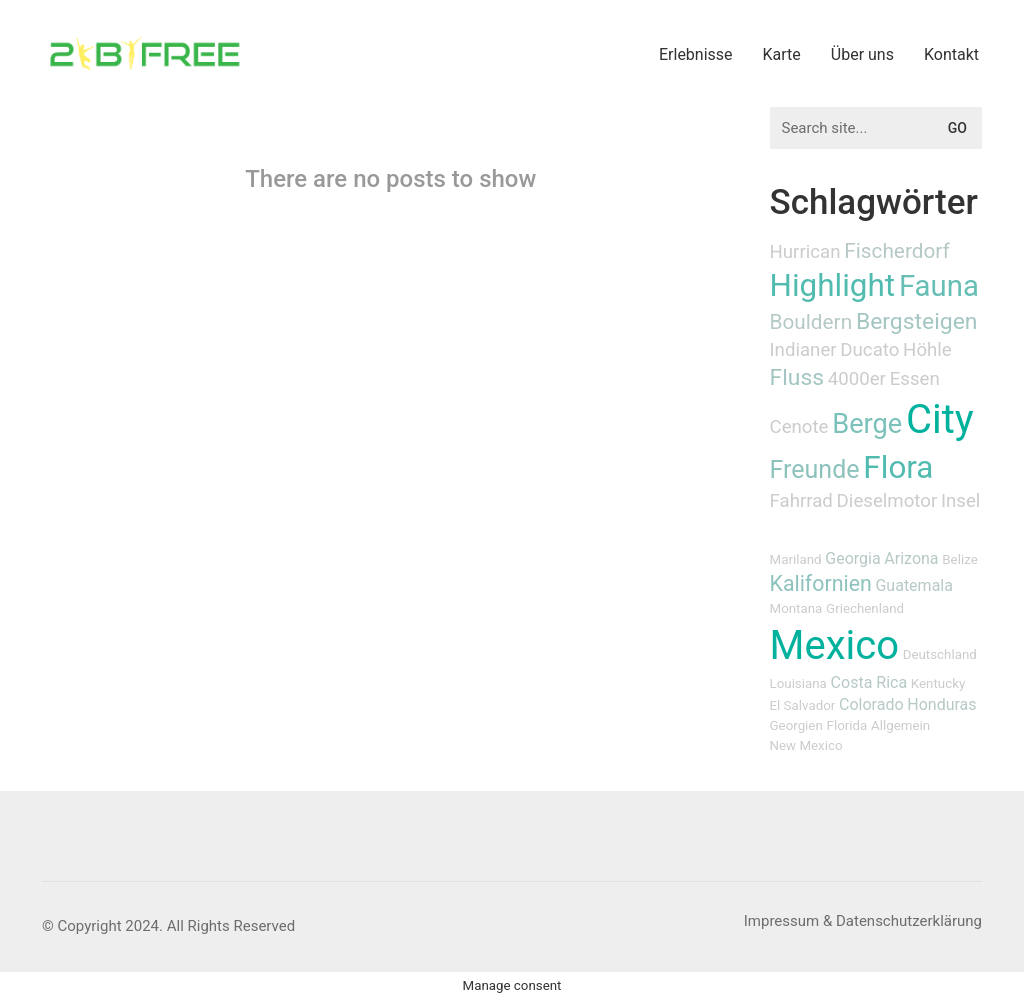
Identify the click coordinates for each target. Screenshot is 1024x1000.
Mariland (796, 559)
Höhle (927, 350)
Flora (898, 467)
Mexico (834, 645)
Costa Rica (869, 682)
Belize (959, 559)
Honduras (941, 704)
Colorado (871, 704)
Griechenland (865, 608)
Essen (915, 379)
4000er (857, 379)
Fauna (939, 286)
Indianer (803, 350)
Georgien (796, 725)
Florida (847, 725)
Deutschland (940, 654)
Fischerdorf (897, 251)
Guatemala (913, 585)
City (940, 419)
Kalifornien (821, 583)
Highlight (833, 285)
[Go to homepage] (145, 53)
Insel (960, 501)
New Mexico (806, 745)
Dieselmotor (887, 501)
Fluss (797, 377)
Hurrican (805, 252)
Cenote (799, 427)
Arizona (911, 558)
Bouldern (811, 322)
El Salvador (803, 705)
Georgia (852, 558)
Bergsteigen (917, 321)
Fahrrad (801, 501)
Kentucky (938, 683)
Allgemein (900, 725)
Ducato (869, 350)
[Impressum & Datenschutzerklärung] (863, 922)
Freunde (815, 469)
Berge (867, 424)
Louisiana (798, 683)
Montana (796, 608)
